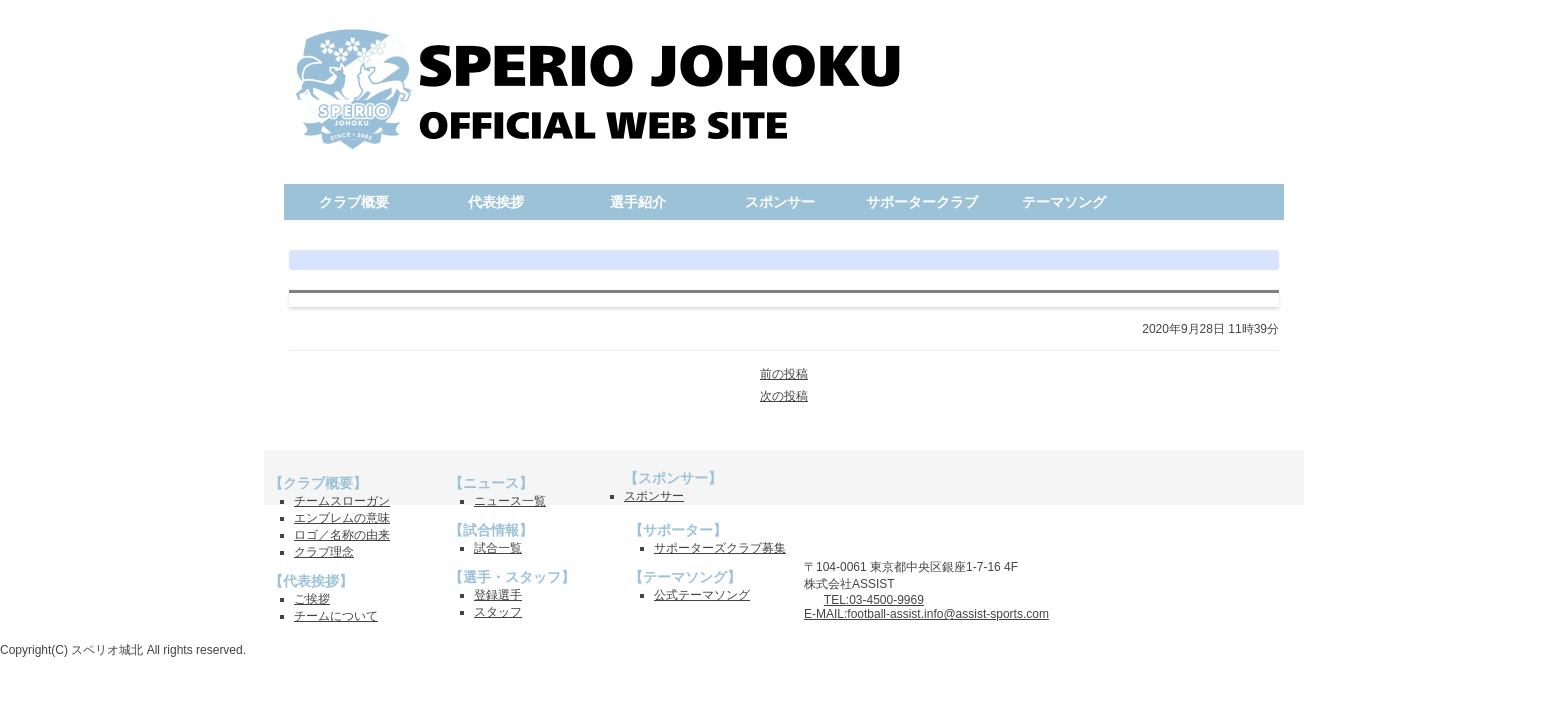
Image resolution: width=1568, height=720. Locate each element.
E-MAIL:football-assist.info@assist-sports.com (926, 614)
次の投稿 (784, 396)
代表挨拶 (496, 202)
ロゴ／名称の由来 (342, 535)
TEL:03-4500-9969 (874, 600)
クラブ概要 (354, 202)
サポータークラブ (922, 202)
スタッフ (498, 612)
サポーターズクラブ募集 (720, 548)
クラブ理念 (324, 552)
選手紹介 (638, 202)
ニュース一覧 (510, 501)
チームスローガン (342, 501)
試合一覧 (498, 548)
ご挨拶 (312, 599)
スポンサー (780, 202)
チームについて (336, 616)
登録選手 (498, 595)
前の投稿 (784, 374)
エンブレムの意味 (342, 518)
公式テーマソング (702, 595)
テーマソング (1064, 202)
